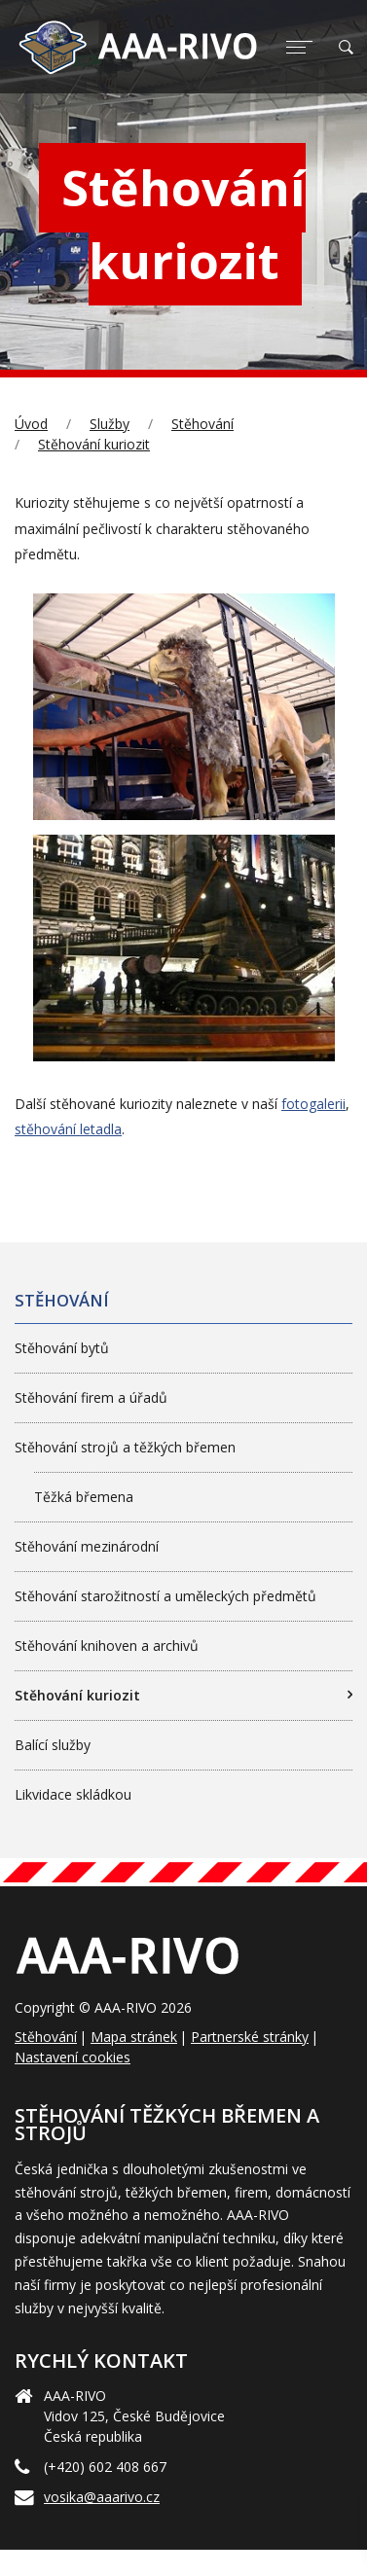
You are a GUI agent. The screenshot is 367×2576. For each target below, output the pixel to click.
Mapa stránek (134, 2036)
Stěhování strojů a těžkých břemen (125, 1447)
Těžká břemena (83, 1496)
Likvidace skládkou (73, 1794)
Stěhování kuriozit (94, 444)
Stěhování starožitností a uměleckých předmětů (165, 1596)
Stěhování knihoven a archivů (107, 1645)
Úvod (31, 423)
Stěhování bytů (62, 1348)
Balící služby (53, 1744)
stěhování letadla (68, 1129)
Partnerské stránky (250, 2036)
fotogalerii (313, 1103)
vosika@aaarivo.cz (102, 2496)
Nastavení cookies (72, 2057)
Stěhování (202, 423)
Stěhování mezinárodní (87, 1546)
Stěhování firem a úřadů (91, 1397)
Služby (109, 423)
